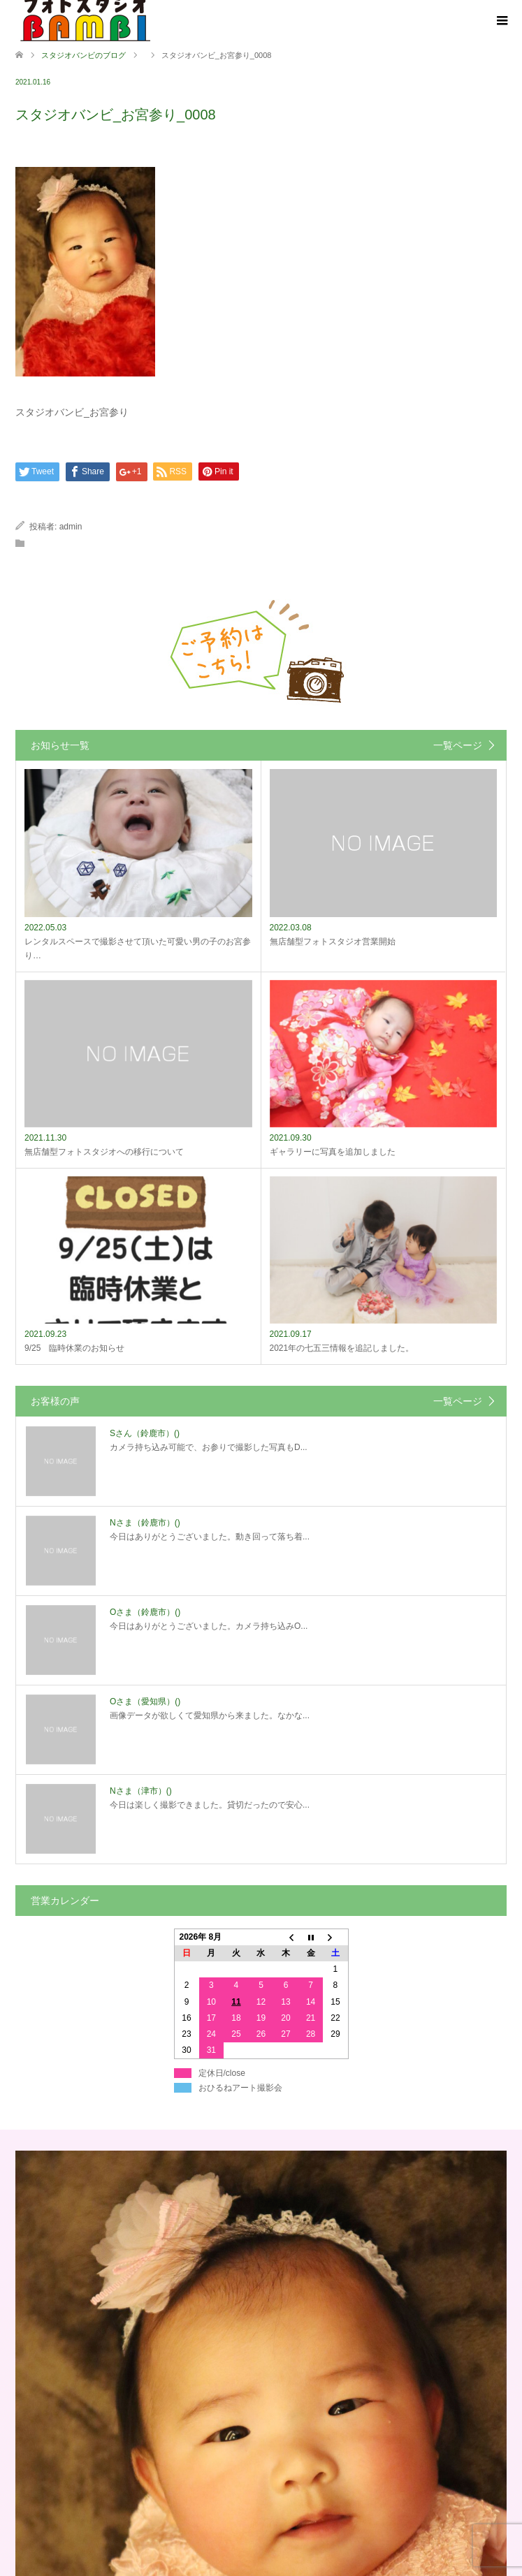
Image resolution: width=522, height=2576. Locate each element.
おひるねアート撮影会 (240, 2088)
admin (70, 527)
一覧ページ (457, 745)
